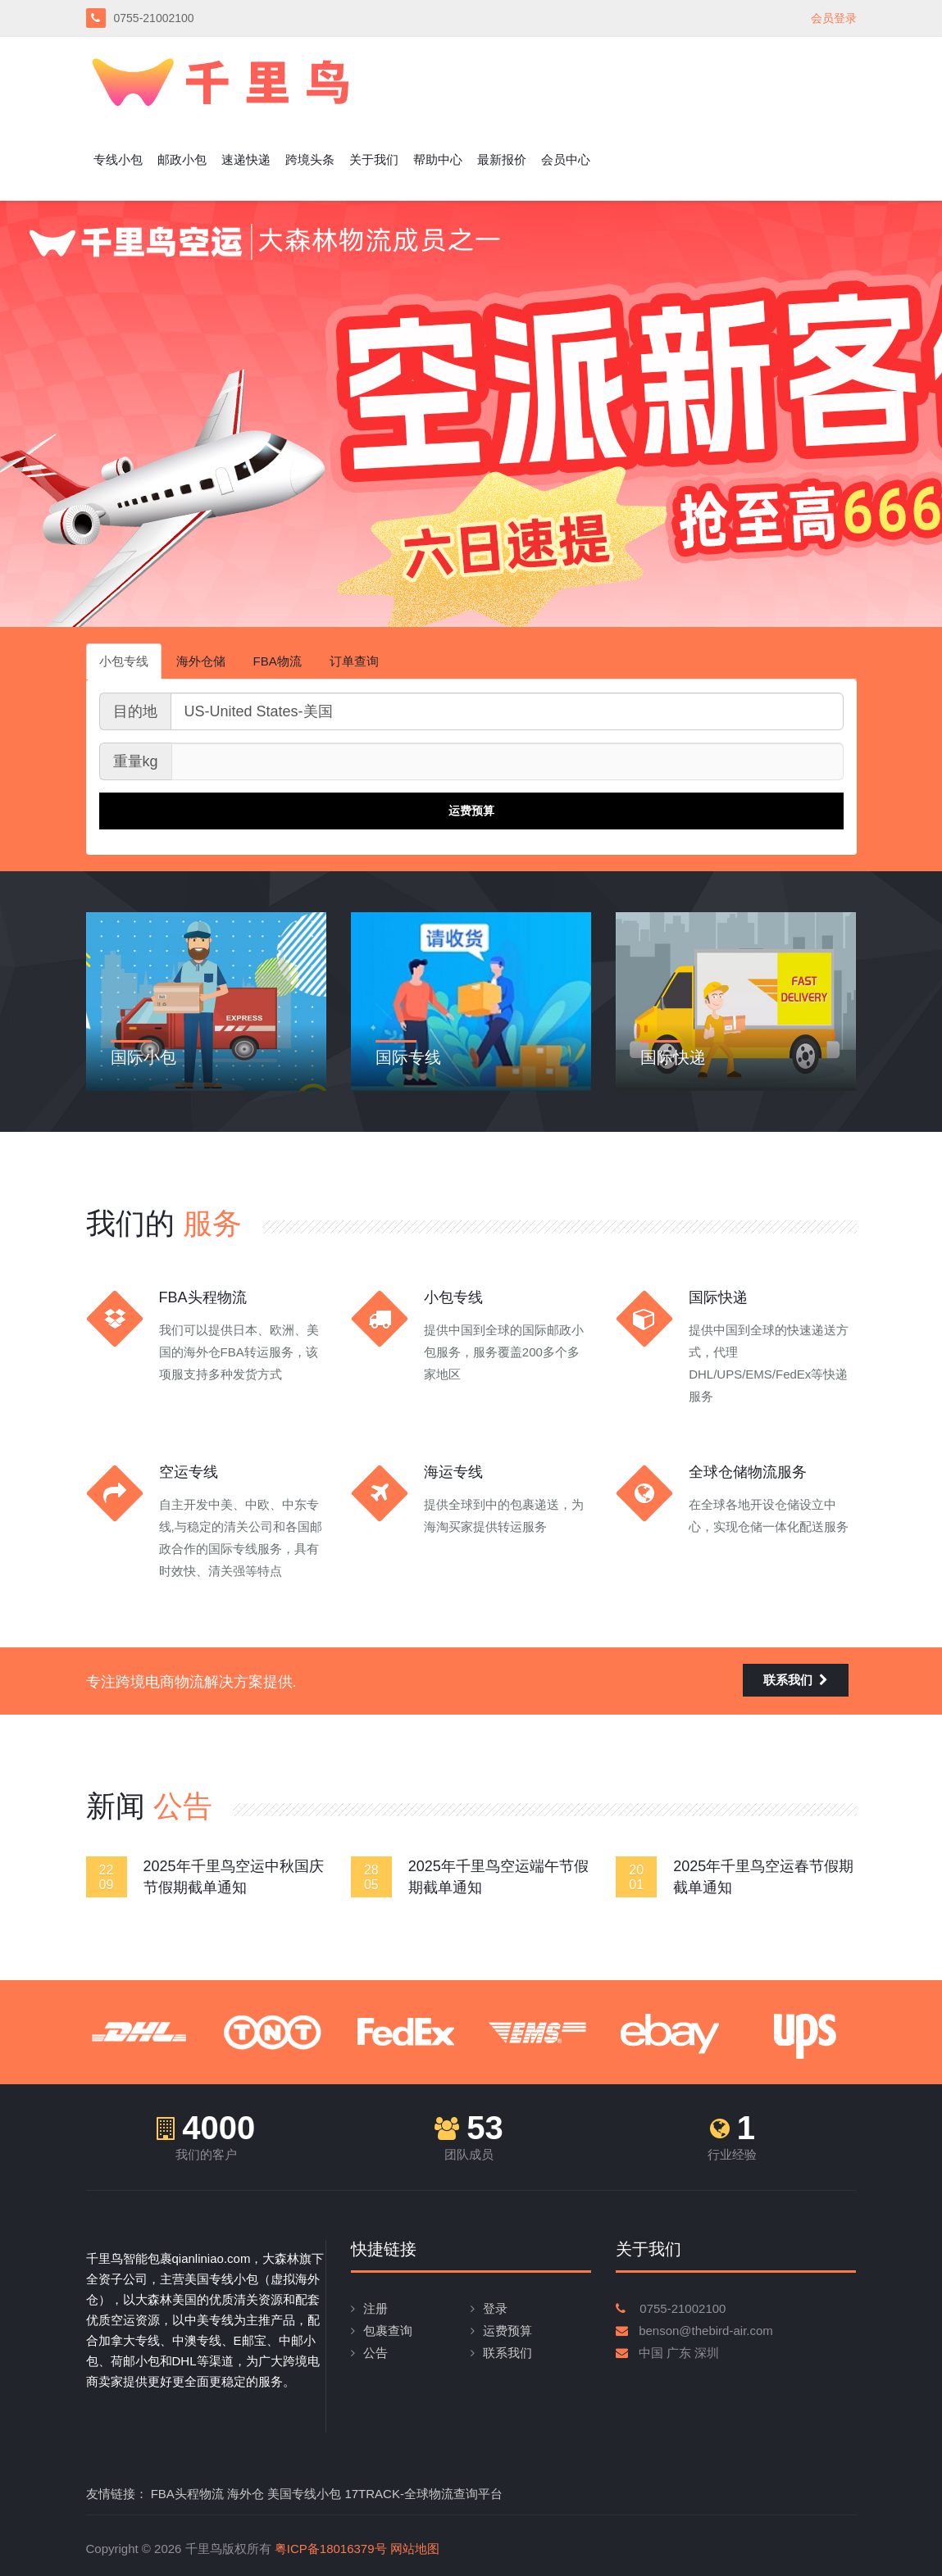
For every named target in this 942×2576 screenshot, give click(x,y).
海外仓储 (200, 661)
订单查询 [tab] (354, 661)
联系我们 (795, 1680)
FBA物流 (277, 661)
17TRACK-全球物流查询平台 (423, 2494)
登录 (495, 2308)
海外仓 (245, 2494)
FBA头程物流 (187, 2494)
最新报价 (501, 159)
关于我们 (373, 159)
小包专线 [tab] (123, 661)
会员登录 (834, 18)
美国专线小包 (304, 2494)
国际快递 (673, 1057)
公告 (375, 2353)
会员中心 (565, 159)
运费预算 (507, 2330)
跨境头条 (309, 159)
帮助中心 (437, 159)
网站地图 (414, 2549)
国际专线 (408, 1057)
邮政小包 (182, 159)
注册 (375, 2308)
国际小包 (143, 1057)
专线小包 (118, 159)
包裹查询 (387, 2330)
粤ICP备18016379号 (331, 2549)
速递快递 (246, 159)
